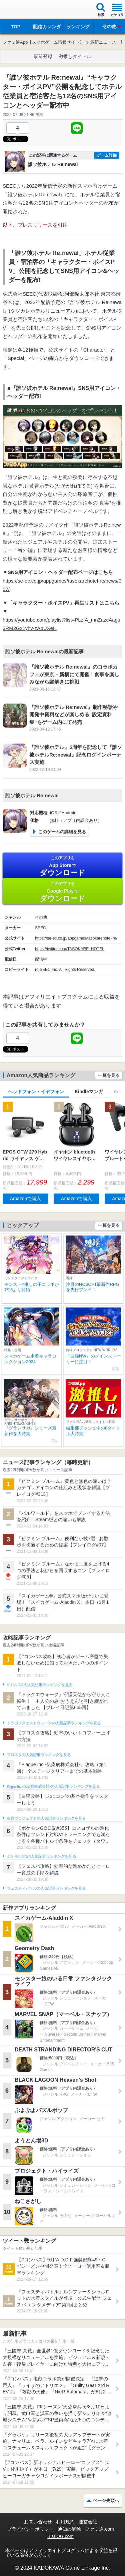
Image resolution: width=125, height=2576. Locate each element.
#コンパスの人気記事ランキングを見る (39, 1685)
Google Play (62, 892)
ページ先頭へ (106, 2500)
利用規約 (65, 2521)
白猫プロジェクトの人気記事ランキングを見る (46, 1818)
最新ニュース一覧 (107, 42)
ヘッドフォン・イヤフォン (36, 1091)
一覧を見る (109, 1075)
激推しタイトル (75, 56)
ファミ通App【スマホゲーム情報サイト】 (43, 42)
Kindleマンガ (89, 1091)
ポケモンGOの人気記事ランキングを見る (41, 1856)
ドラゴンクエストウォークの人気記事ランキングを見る (54, 1723)
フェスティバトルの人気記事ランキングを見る (46, 1888)
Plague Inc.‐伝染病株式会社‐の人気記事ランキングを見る (53, 1786)
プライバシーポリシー (30, 2529)
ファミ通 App (25, 10)
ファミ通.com (99, 2529)
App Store (62, 866)
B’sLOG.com (60, 2536)
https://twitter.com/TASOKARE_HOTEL (69, 949)
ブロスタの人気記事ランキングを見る (39, 1755)
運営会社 (88, 2521)
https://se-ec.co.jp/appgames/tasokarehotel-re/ (76, 938)
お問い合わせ (38, 2521)
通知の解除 (69, 2529)
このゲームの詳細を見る (62, 831)
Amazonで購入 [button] (25, 1198)
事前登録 (43, 56)
